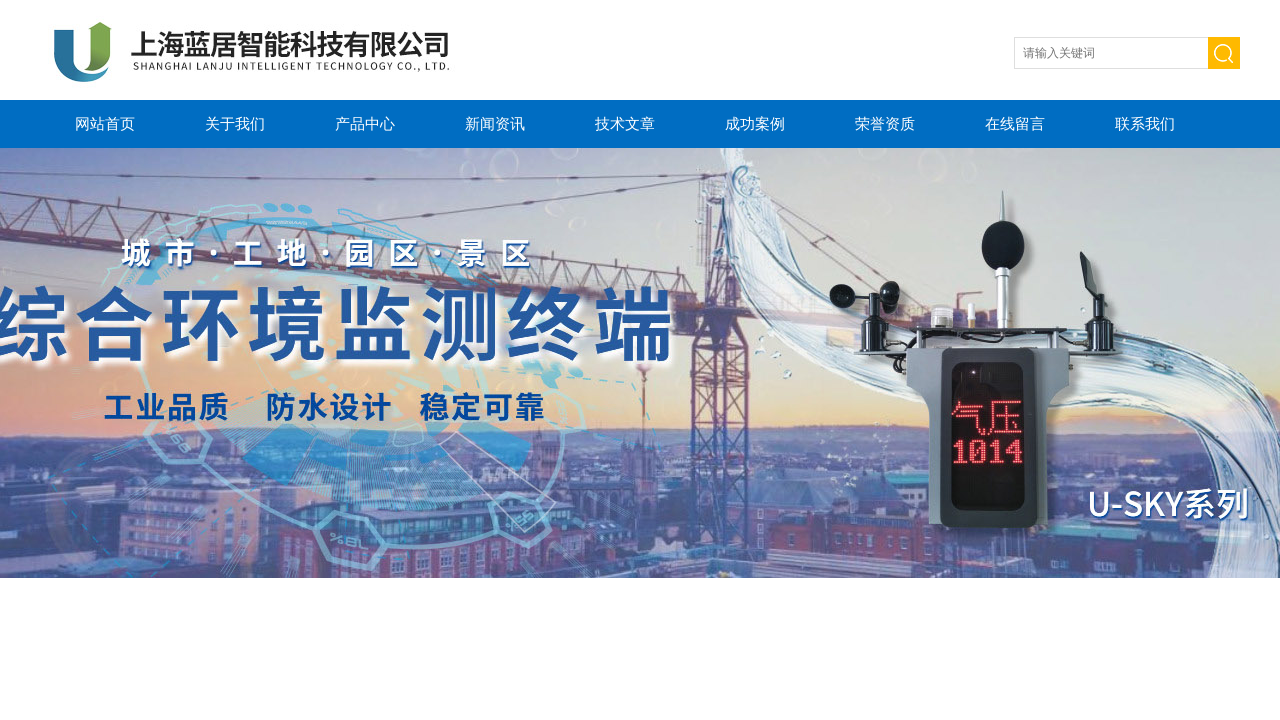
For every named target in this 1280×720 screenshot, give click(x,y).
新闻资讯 (495, 123)
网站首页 (105, 123)
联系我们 (1145, 123)
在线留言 (1015, 123)
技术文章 (625, 123)
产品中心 (365, 123)
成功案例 (755, 123)
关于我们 (235, 123)
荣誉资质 (885, 123)
